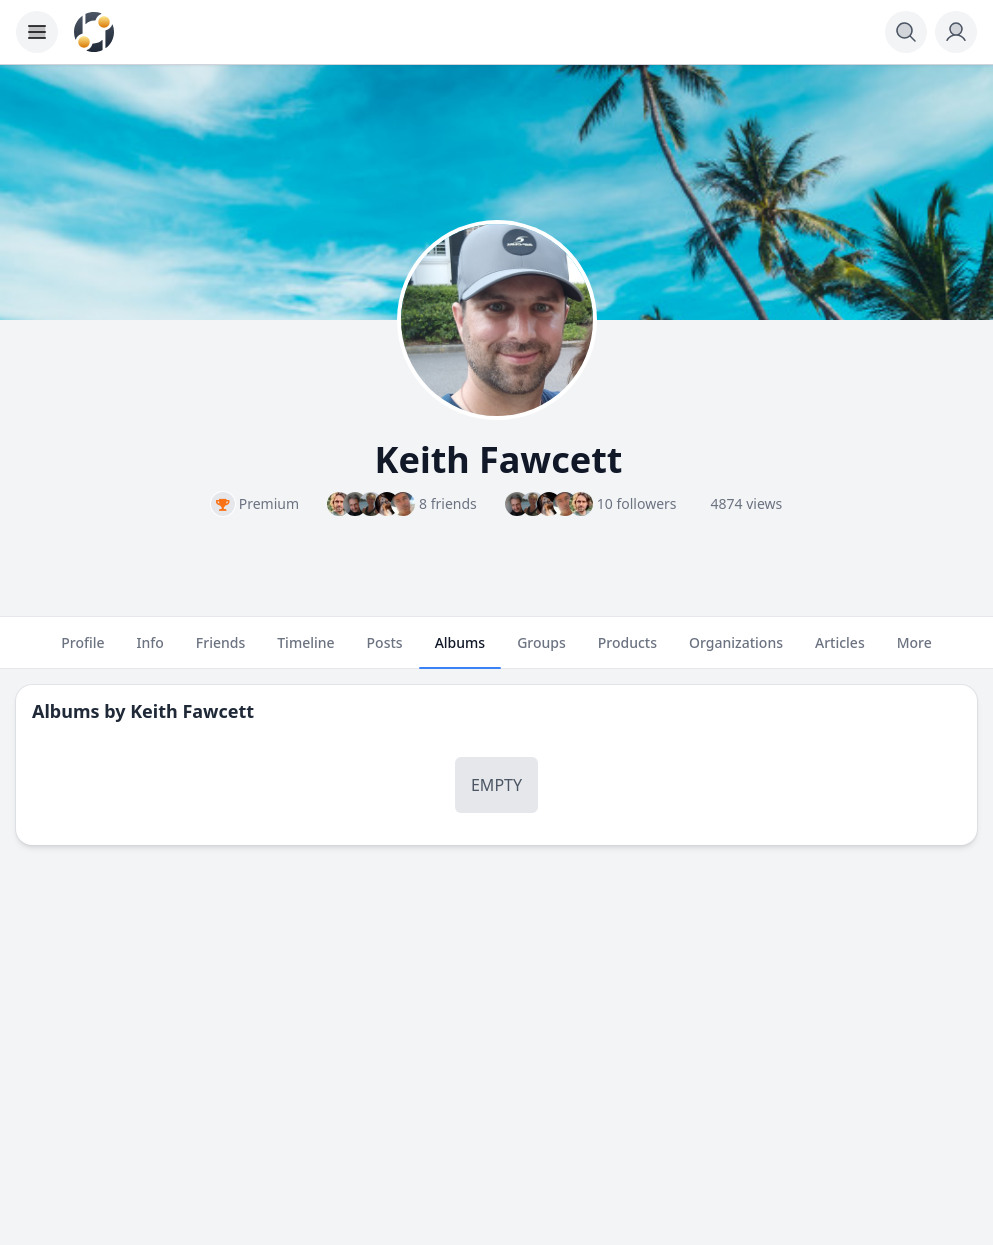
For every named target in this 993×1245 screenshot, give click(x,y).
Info (150, 651)
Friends (220, 651)
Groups (541, 651)
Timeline (305, 651)
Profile (82, 651)
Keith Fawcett (192, 711)
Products (627, 651)
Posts (385, 651)
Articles (840, 651)
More (914, 651)
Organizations (736, 651)
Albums (460, 651)
